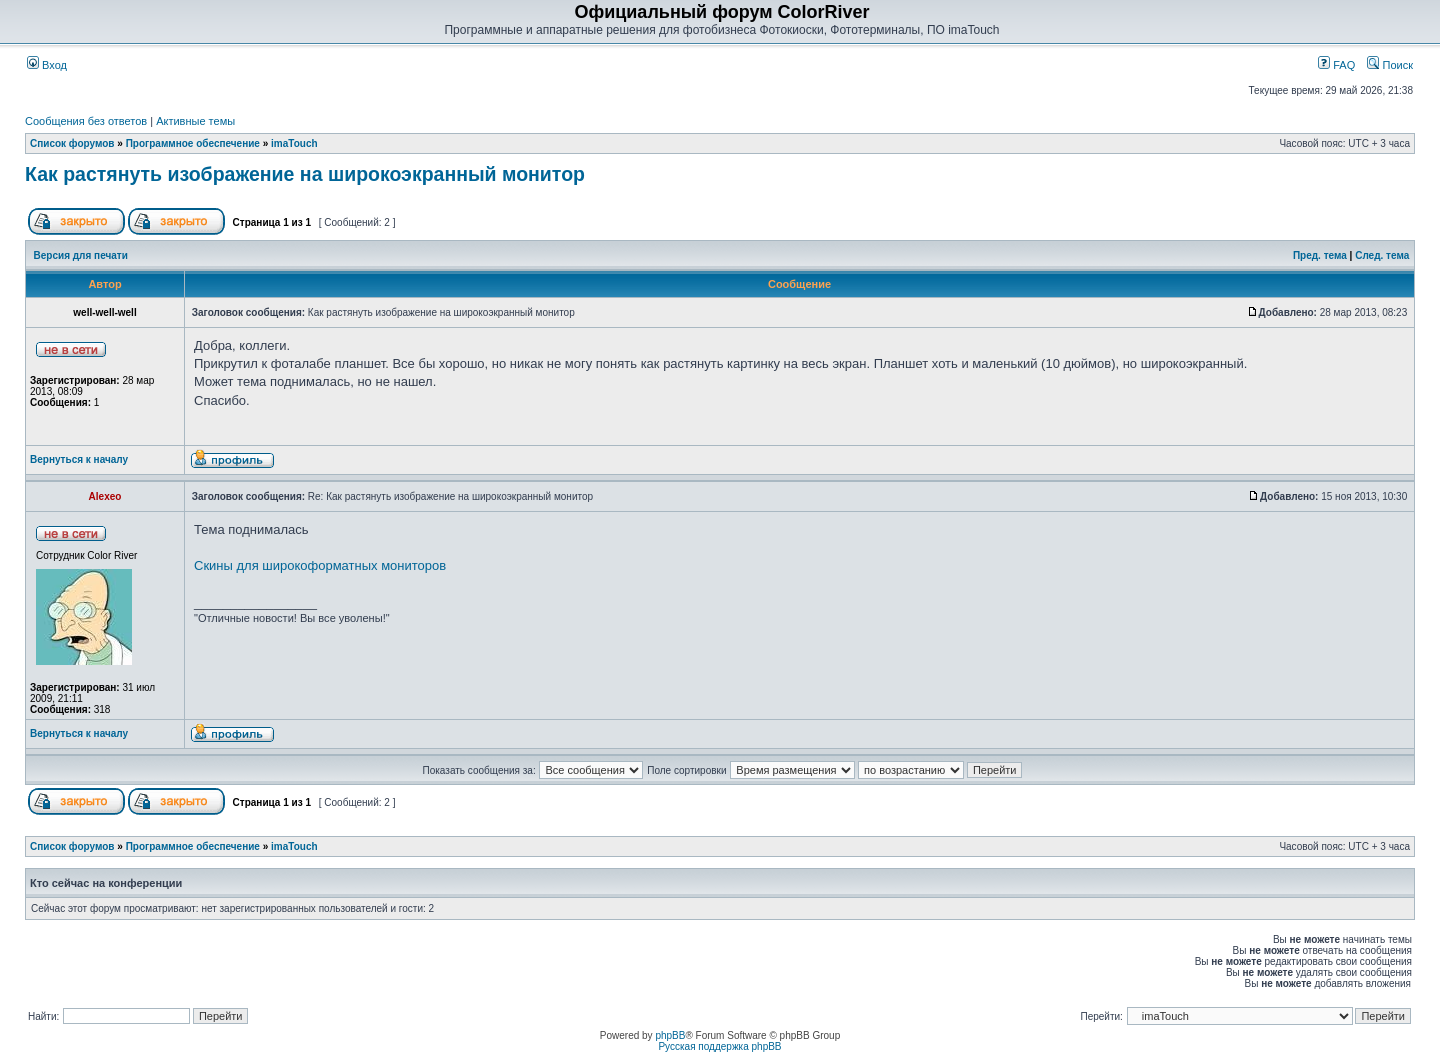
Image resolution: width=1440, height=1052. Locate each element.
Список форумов (72, 143)
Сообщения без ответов (86, 121)
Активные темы (195, 121)
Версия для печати (81, 255)
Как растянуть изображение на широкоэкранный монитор (305, 174)
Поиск (1390, 65)
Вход (47, 65)
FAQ (1336, 65)
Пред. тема (1320, 255)
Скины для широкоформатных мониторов (320, 565)
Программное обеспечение (193, 143)
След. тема (1382, 255)
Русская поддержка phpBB (719, 1046)
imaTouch (294, 143)
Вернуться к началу (79, 459)
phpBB (670, 1035)
